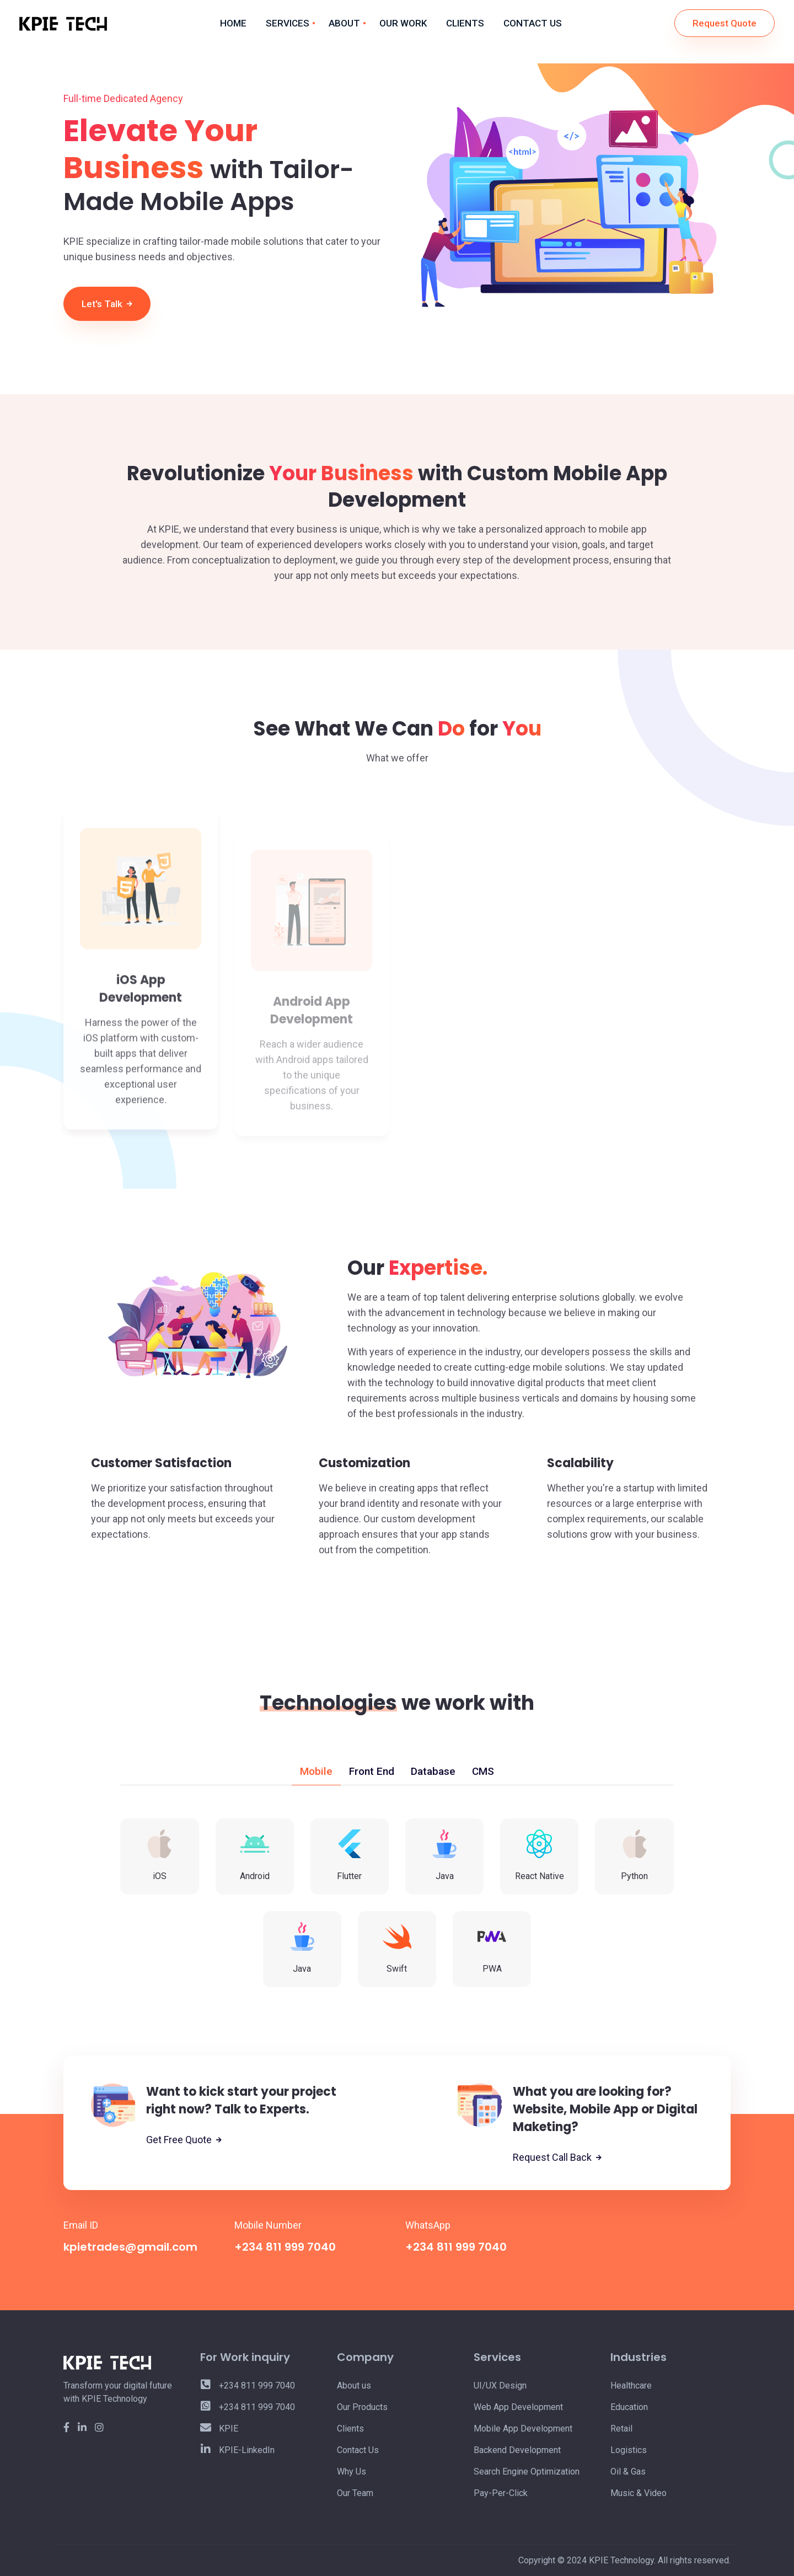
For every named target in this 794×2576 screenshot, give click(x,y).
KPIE (219, 2428)
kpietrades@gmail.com (130, 2247)
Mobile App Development (523, 2428)
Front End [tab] (371, 1771)
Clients (350, 2428)
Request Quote (725, 23)
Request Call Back (557, 2157)
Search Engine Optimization (527, 2471)
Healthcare (631, 2385)
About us (354, 2385)
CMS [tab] (483, 1771)
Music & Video (638, 2493)
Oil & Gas (628, 2471)
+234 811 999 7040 (285, 2247)
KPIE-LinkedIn (237, 2450)
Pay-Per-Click (501, 2493)
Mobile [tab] (316, 1771)
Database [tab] (433, 1771)
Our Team (355, 2493)
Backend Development (517, 2450)
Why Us (351, 2471)
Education (629, 2407)
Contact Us (358, 2450)
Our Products (362, 2407)
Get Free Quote (184, 2140)
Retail (621, 2428)
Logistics (628, 2450)
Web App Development (518, 2407)
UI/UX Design (500, 2385)
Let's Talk (107, 303)
